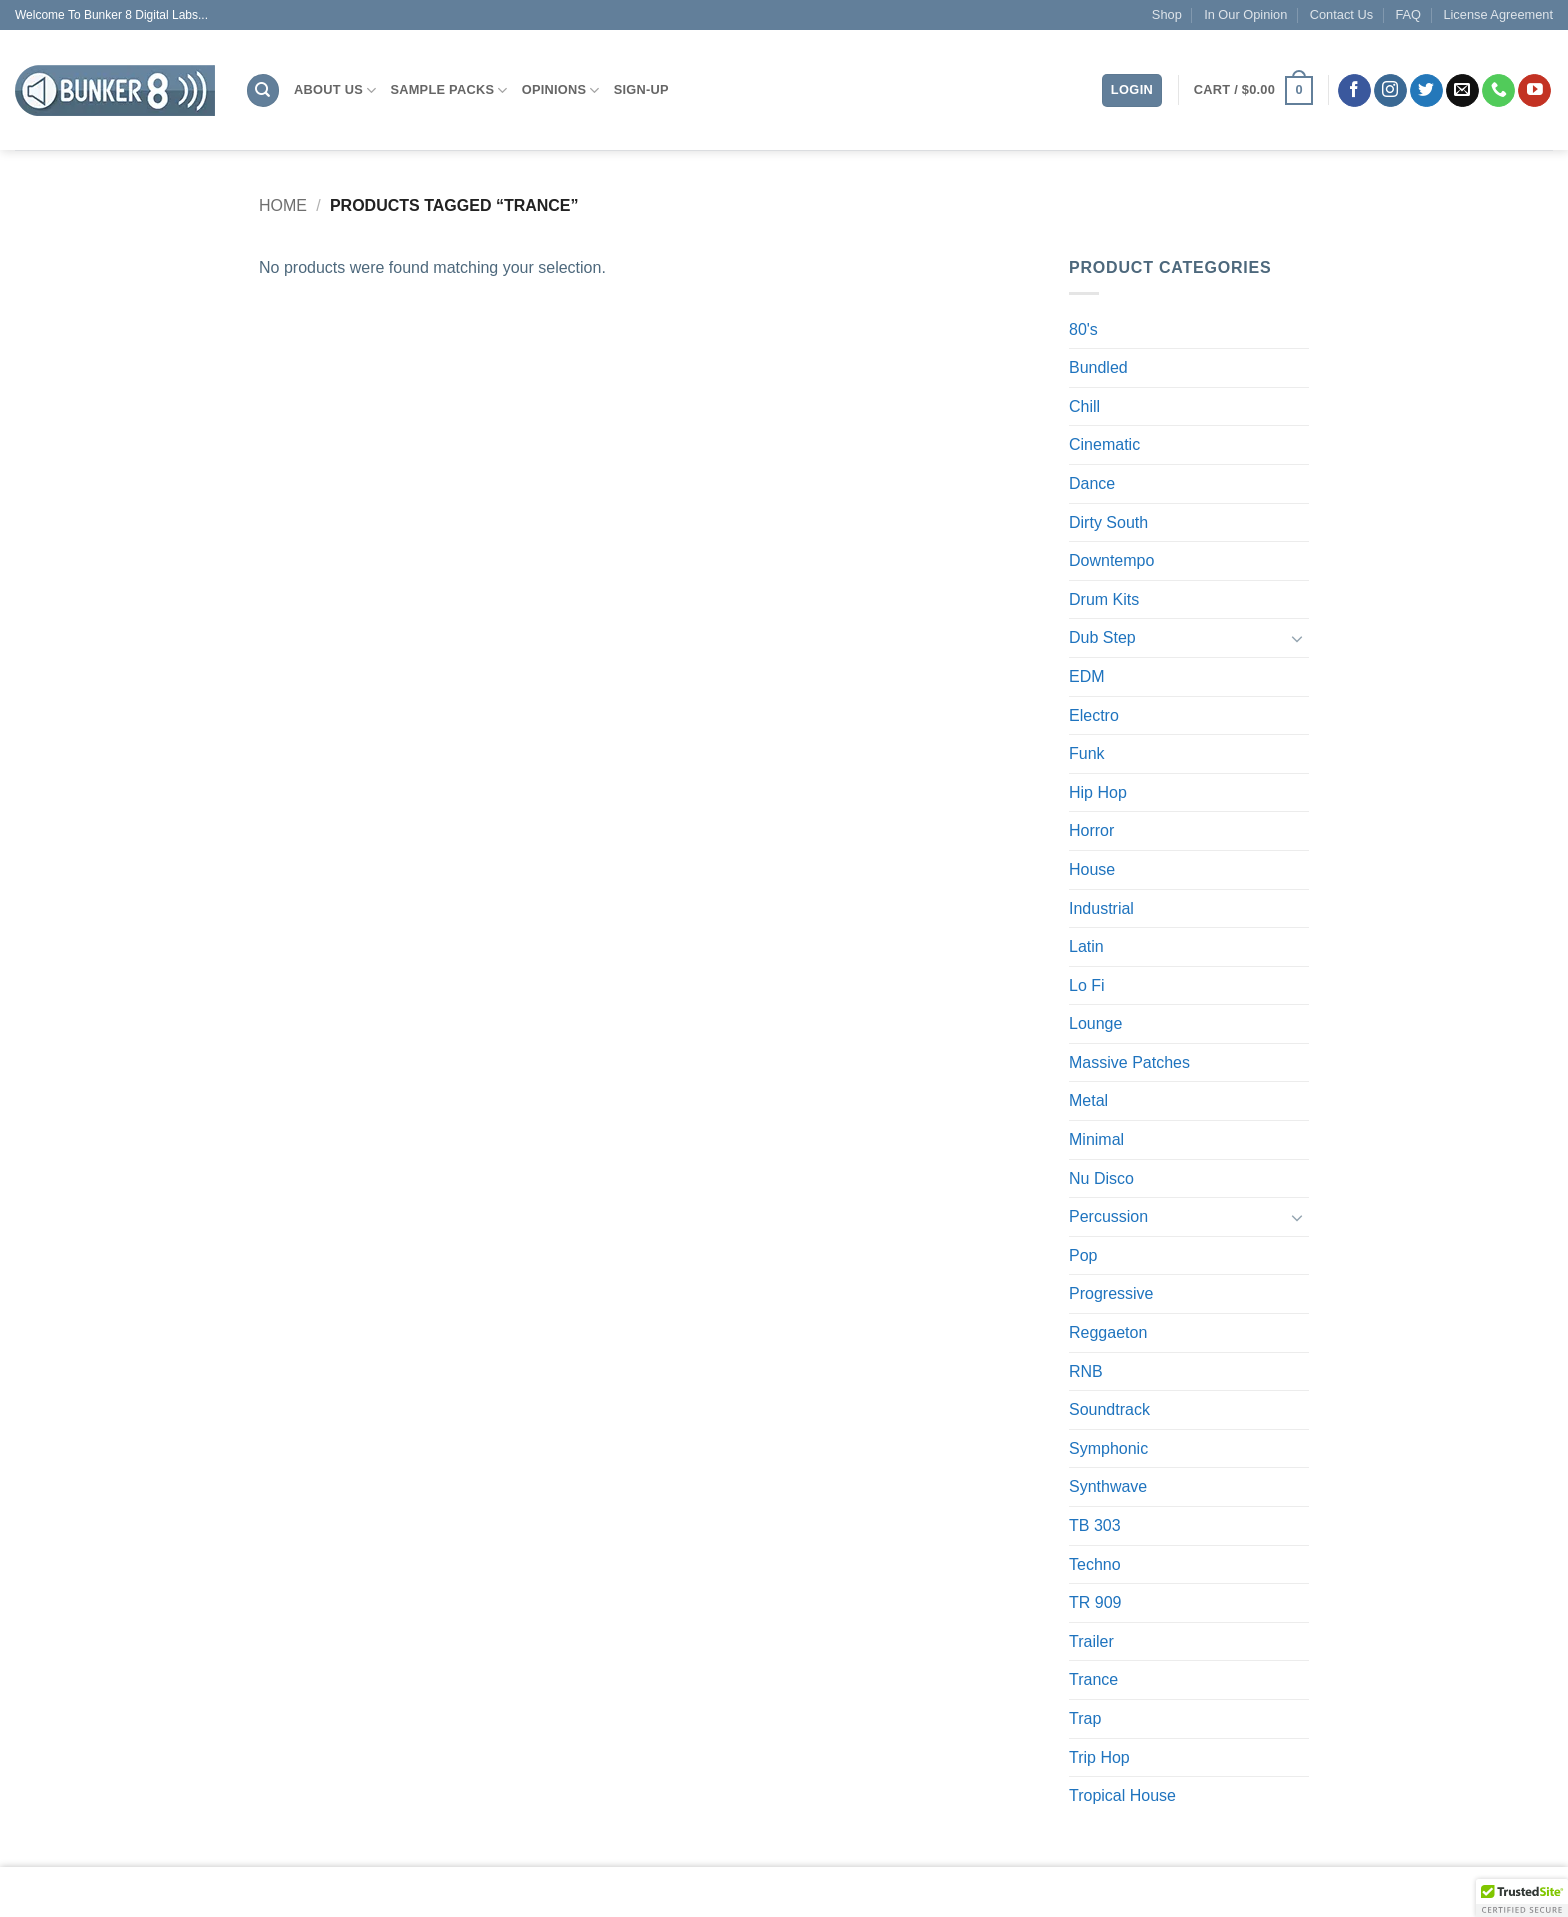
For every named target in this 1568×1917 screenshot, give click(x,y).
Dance (1092, 483)
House (1092, 869)
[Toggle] (1297, 638)
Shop (1167, 14)
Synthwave (1108, 1486)
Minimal (1096, 1139)
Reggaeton (1108, 1332)
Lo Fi (1087, 985)
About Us (335, 90)
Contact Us (1341, 14)
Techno (1095, 1564)
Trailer (1091, 1641)
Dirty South (1108, 522)
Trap (1085, 1718)
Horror (1091, 830)
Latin (1086, 946)
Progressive (1111, 1293)
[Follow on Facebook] (1354, 91)
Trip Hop (1099, 1757)
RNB (1086, 1371)
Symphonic (1108, 1448)
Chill (1084, 406)
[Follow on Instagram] (1390, 91)
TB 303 (1095, 1525)
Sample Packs (448, 90)
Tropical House (1122, 1795)
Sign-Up (641, 89)
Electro (1094, 715)
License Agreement (1498, 14)
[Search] (263, 90)
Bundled (1098, 367)
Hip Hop (1098, 792)
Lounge (1095, 1023)
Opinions (561, 90)
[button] (1253, 91)
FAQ (1408, 14)
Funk (1087, 753)
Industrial (1101, 908)
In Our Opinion (1245, 14)
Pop (1083, 1255)
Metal (1088, 1100)
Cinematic (1104, 444)
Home (283, 205)
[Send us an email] (1462, 91)
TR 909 (1095, 1602)
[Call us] (1498, 91)
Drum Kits (1104, 599)
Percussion (1108, 1216)
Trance (1093, 1679)
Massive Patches (1129, 1062)
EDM (1087, 676)
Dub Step (1102, 637)
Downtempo (1111, 560)
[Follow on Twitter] (1426, 91)
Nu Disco (1101, 1178)
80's (1083, 329)
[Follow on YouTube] (1534, 91)
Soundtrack (1109, 1409)
